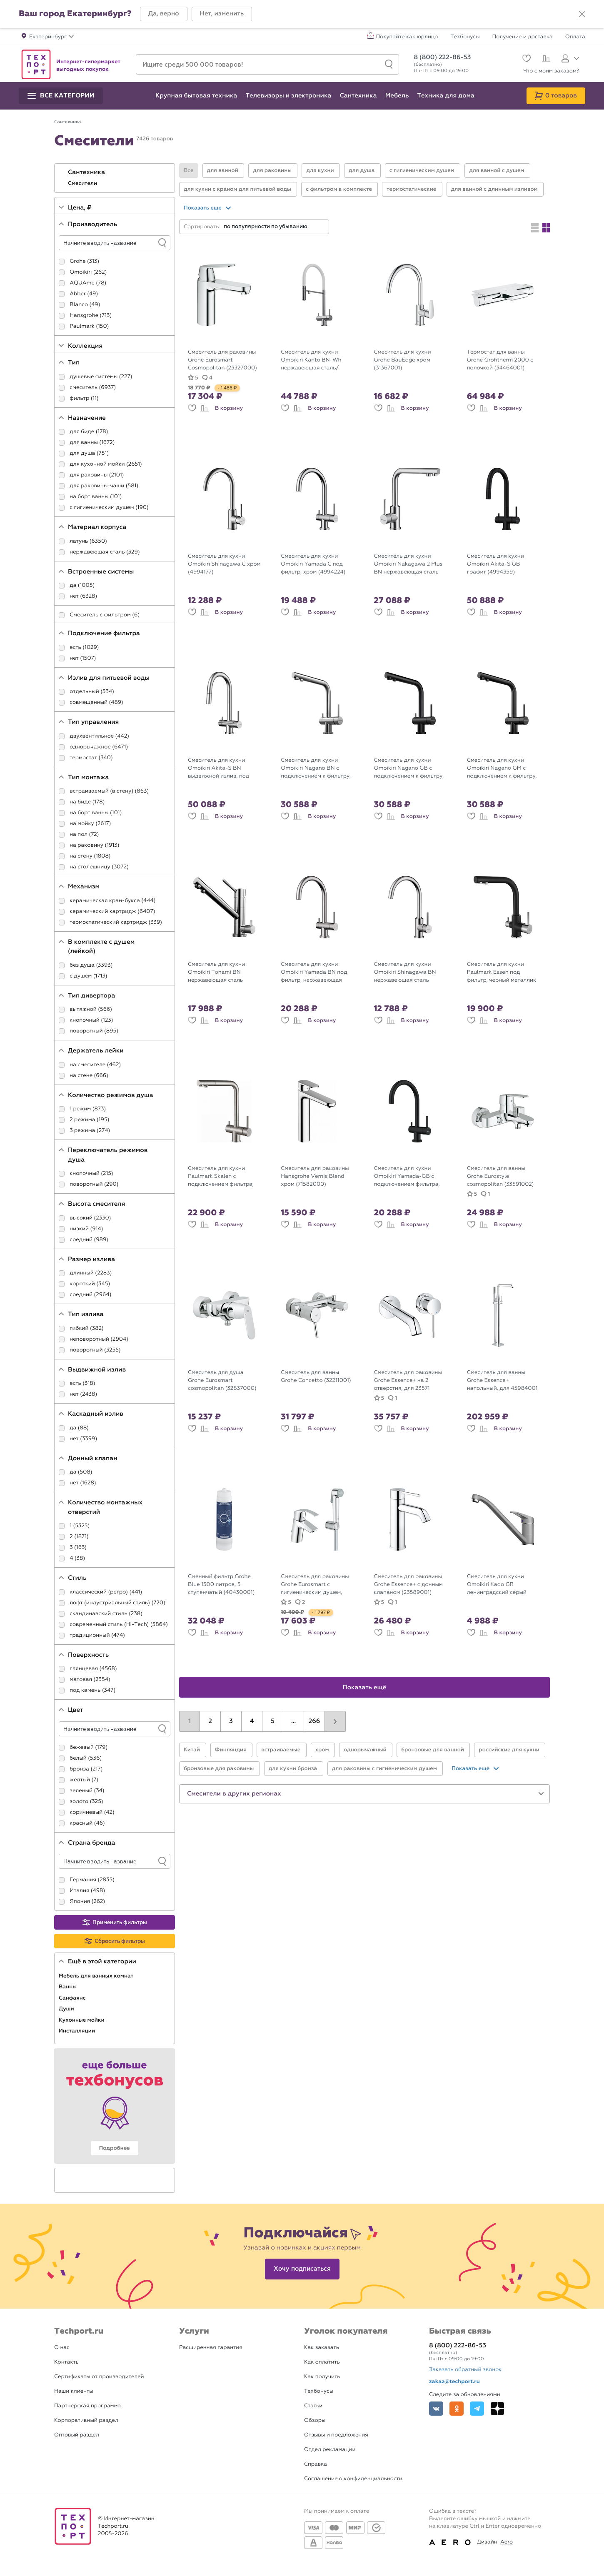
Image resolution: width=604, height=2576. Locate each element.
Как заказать (321, 2347)
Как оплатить (322, 2362)
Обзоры (314, 2420)
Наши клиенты (73, 2391)
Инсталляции (78, 2030)
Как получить (322, 2377)
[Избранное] (525, 59)
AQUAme (82, 283)
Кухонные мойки (82, 2020)
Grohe (77, 261)
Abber (78, 294)
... (293, 1721)
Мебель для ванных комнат (97, 1976)
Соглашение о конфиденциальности (353, 2479)
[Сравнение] (545, 59)
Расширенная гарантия (210, 2347)
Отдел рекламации (330, 2449)
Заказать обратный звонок (465, 2370)
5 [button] (273, 1721)
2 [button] (210, 1721)
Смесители (83, 183)
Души (67, 2008)
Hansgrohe (84, 315)
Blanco (79, 305)
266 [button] (314, 1721)
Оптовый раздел (76, 2435)
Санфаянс (73, 1998)
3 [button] (231, 1721)
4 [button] (252, 1721)
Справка (315, 2464)
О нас (62, 2347)
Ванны (68, 1986)
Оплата (575, 37)
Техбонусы (464, 37)
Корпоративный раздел (86, 2420)
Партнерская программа (87, 2406)
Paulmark (82, 326)
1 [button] (189, 1721)
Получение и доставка (522, 37)
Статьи (313, 2406)
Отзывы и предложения (336, 2435)
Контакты (67, 2362)
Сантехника (87, 172)
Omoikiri (81, 272)
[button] (163, 14)
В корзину (229, 408)
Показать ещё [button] (365, 1687)
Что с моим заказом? (551, 71)
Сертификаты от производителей (99, 2377)
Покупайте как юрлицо (407, 37)
